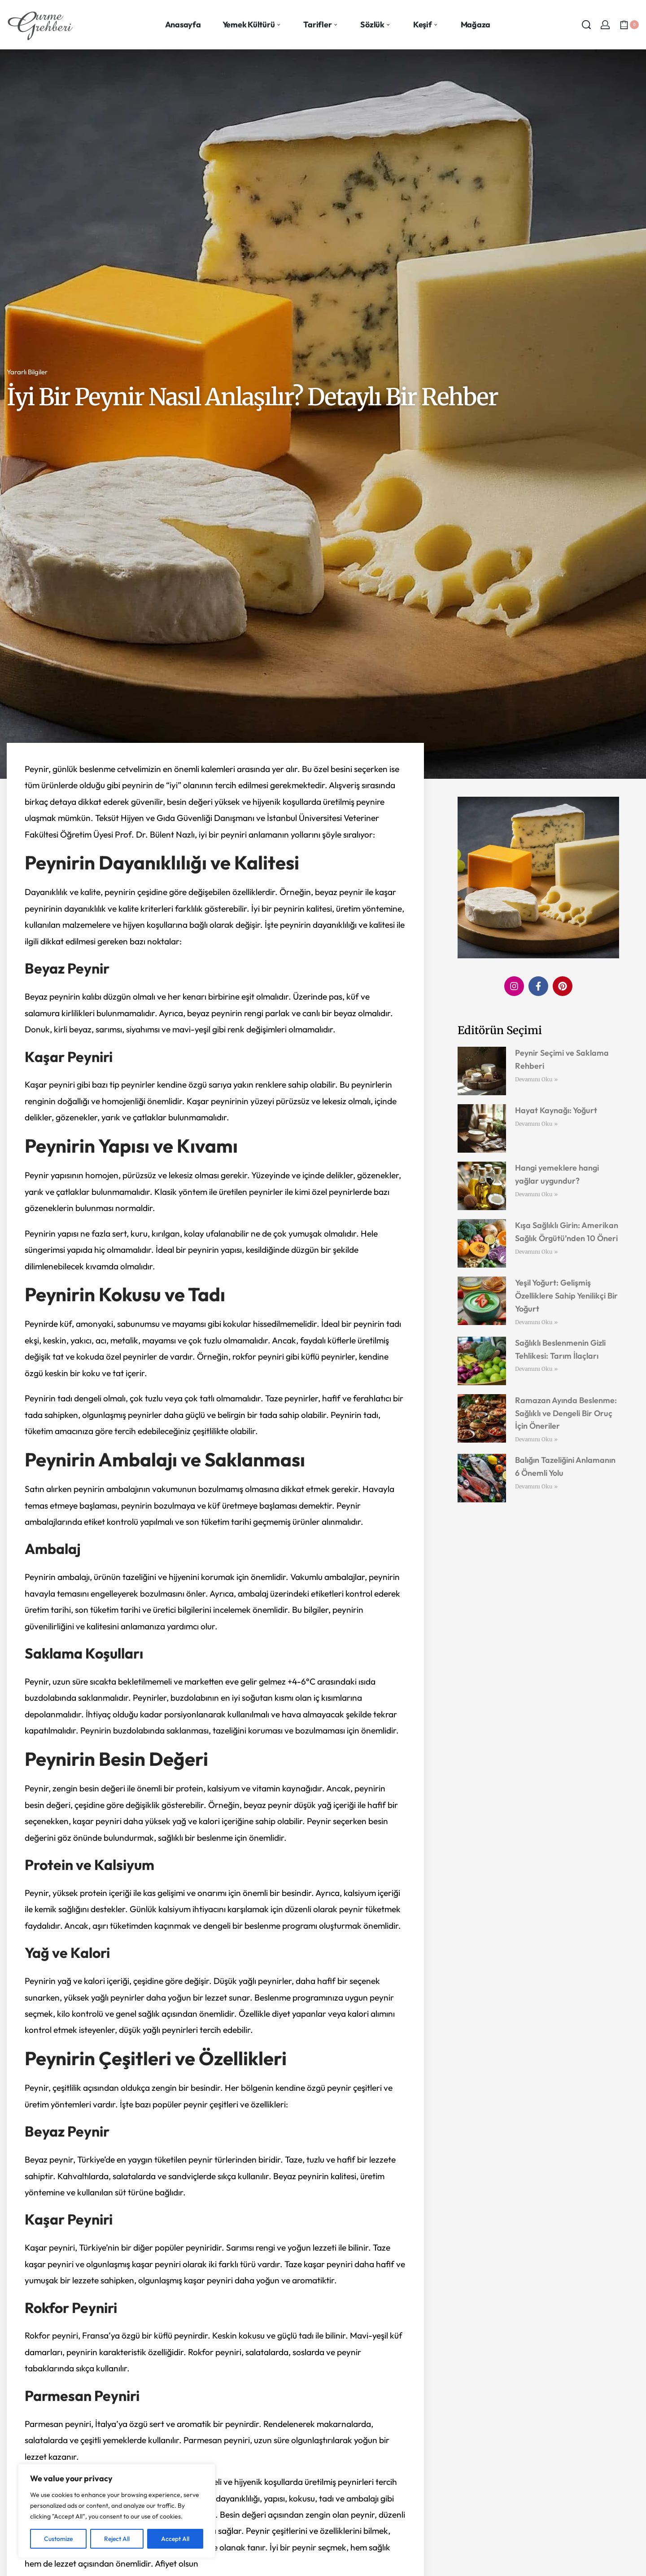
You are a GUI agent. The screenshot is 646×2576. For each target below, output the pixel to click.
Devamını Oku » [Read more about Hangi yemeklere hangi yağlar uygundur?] (536, 1194)
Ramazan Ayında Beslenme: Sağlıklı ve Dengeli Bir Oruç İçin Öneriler (566, 1413)
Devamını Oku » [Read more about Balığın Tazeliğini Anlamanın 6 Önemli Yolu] (536, 1486)
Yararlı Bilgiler (27, 372)
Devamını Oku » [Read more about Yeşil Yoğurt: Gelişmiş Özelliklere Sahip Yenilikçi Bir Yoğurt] (536, 1322)
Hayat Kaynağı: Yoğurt (556, 1110)
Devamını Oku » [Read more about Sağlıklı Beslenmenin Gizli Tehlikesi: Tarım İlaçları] (536, 1368)
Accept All (175, 2539)
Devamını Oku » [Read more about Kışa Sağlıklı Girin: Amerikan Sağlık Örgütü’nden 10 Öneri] (536, 1251)
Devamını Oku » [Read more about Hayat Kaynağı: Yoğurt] (536, 1123)
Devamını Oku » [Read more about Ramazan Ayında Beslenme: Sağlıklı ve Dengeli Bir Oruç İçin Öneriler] (536, 1439)
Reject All (117, 2539)
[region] (116, 2511)
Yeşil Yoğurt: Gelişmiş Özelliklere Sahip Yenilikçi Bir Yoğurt (566, 1295)
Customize (58, 2539)
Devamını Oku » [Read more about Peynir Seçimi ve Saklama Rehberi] (536, 1079)
